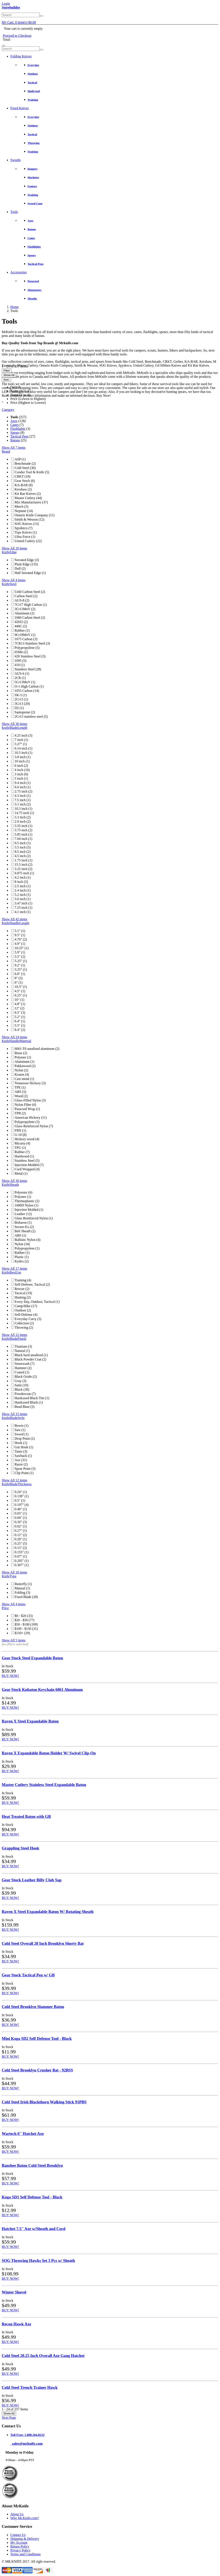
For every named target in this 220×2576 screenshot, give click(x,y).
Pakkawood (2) (25, 1066)
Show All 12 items (14, 1335)
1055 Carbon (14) (27, 691)
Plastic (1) (22, 1257)
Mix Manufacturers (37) (31, 502)
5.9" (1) (20, 952)
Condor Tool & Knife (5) (32, 472)
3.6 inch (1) (23, 899)
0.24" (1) (21, 1492)
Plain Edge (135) (26, 564)
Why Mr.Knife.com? (24, 2518)
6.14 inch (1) (23, 748)
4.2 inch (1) (23, 877)
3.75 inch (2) (23, 830)
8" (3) (19, 978)
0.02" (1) (21, 1526)
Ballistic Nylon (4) (27, 1240)
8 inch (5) (21, 882)
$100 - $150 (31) (26, 1628)
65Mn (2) (21, 652)
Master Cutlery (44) (28, 498)
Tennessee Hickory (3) (30, 1083)
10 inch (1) (22, 761)
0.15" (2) (21, 1548)
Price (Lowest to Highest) (28, 399)
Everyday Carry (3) (28, 1319)
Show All (8, 375)
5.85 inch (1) (23, 834)
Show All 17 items (14, 1268)
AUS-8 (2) (22, 600)
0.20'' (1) (21, 1539)
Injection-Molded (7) (29, 1165)
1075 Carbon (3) (26, 639)
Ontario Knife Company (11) (35, 515)
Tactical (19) (23, 1293)
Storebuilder (11, 7)
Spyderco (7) (23, 528)
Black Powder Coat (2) (30, 1359)
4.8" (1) (20, 1004)
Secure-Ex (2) (24, 1227)
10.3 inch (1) (23, 808)
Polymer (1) (23, 1057)
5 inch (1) (21, 778)
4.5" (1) (20, 991)
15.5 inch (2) (23, 864)
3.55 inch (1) (23, 826)
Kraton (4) (22, 1074)
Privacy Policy (20, 2550)
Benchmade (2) (25, 463)
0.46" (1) (21, 1509)
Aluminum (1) (24, 1061)
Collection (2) (24, 1323)
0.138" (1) (22, 1496)
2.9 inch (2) (23, 821)
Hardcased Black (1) (29, 1402)
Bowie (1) (21, 1425)
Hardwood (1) (24, 1156)
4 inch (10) (22, 770)
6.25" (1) (21, 995)
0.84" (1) (21, 1517)
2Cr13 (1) (21, 699)
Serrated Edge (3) (27, 560)
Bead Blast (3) (24, 1406)
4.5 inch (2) (23, 856)
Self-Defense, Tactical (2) (32, 1284)
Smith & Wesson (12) (29, 519)
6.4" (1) (20, 1021)
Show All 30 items (14, 724)
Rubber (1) (22, 630)
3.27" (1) (21, 744)
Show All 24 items (14, 1037)
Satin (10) (21, 1385)
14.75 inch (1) (24, 813)
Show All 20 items (14, 548)
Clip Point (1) (24, 1473)
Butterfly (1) (23, 1584)
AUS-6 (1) (22, 673)
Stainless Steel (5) (27, 1160)
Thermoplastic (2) (27, 1201)
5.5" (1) (20, 1025)
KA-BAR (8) (24, 485)
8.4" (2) (20, 1030)
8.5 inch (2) (23, 851)
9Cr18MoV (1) (25, 635)
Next (9, 2417)
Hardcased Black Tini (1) (32, 1398)
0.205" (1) (22, 1561)
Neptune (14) (24, 511)
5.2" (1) (20, 1017)
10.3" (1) (21, 987)
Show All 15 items (14, 1414)
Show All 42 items (14, 919)
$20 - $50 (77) (24, 1620)
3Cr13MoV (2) (25, 609)
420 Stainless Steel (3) (30, 656)
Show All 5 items (14, 1640)
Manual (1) (22, 1588)
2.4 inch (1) (23, 890)
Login (6, 3)
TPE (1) (20, 1087)
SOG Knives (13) (27, 524)
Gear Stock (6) (25, 481)
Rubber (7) (22, 1152)
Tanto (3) (21, 1451)
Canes (14, 425)
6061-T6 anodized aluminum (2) (37, 1048)
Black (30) (22, 1389)
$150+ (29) (22, 1633)
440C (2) (21, 626)
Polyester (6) (23, 1192)
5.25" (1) (21, 961)
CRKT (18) (22, 476)
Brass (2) (21, 1053)
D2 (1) (19, 708)
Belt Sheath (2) (25, 1231)
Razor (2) (21, 1464)
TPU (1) (20, 1147)
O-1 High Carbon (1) (29, 686)
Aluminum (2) (24, 613)
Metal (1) (21, 1173)
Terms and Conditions (25, 2554)
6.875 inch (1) (24, 873)
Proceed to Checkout (17, 35)
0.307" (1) (22, 1565)
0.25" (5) (21, 1543)
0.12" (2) (21, 1535)
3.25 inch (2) (23, 869)
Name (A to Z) (20, 391)
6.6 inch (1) (23, 787)
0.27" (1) (21, 1530)
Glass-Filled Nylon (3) (30, 1100)
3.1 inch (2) (23, 804)
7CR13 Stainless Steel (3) (32, 643)
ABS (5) (20, 1092)
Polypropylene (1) (27, 1248)
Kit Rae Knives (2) (28, 493)
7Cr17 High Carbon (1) (31, 604)
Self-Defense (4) (26, 1314)
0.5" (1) (20, 1500)
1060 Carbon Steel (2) (30, 617)
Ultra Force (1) (25, 536)
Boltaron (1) (23, 1222)
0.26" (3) (21, 1522)
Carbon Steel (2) (26, 596)
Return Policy (19, 2546)
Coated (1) (22, 1372)
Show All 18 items (14, 1572)
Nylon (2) (21, 1070)
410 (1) (20, 665)
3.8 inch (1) (23, 757)
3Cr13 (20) (22, 703)
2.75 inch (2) (23, 791)
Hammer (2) (23, 1368)
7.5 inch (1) (23, 800)
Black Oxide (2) (26, 1376)
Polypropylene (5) (27, 647)
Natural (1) (22, 1351)
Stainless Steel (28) (28, 669)
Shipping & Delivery (24, 2539)
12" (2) (19, 1008)
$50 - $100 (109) (26, 1624)
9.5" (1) (20, 935)
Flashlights (17, 428)
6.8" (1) (20, 974)
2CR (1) (20, 678)
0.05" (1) (21, 1513)
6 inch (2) (21, 765)
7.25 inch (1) (23, 907)
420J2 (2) (21, 622)
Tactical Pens (19, 436)
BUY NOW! (10, 1676)
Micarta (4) (22, 1143)
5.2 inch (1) (23, 894)
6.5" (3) (20, 1012)
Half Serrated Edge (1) (30, 573)
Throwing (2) (24, 1327)
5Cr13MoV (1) (25, 682)
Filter (6, 370)
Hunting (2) (23, 1297)
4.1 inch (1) (23, 912)
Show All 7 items (14, 447)
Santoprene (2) (25, 712)
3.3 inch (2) (23, 817)
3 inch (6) (21, 774)
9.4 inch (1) (23, 783)
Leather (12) (23, 1214)
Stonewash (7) (24, 1363)
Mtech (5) (21, 506)
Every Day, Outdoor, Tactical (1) (37, 1301)
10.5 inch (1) (23, 752)
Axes (13, 421)
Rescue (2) (22, 1289)
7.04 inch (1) (23, 839)
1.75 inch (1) (23, 860)
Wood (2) (21, 1096)
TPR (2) (20, 1113)
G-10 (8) (21, 1135)
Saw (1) (20, 1430)
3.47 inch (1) (23, 903)
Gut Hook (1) (24, 1447)
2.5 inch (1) (23, 886)
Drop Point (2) (25, 1438)
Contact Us (18, 2535)
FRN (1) (20, 1130)
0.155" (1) (22, 1552)
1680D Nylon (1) (26, 1205)
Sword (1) (21, 1434)
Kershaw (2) (23, 489)
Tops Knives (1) (26, 532)
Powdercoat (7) (25, 1394)
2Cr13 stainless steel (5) (31, 716)
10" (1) (19, 999)
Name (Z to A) (20, 395)
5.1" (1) (20, 931)
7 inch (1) (21, 740)
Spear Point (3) (25, 1468)
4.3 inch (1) (23, 795)
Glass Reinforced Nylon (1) (34, 1218)
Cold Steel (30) (25, 468)
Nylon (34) (22, 1244)
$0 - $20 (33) (24, 1616)
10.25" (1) (22, 948)
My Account (19, 2542)
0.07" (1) (21, 1556)
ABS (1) (20, 1235)
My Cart (19, 22)
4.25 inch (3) (23, 735)
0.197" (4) (22, 1505)
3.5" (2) (20, 956)
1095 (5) (20, 660)
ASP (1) (20, 459)
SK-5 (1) (21, 695)
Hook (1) (21, 1443)
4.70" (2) (21, 939)
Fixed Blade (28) (26, 1597)
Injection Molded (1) (29, 1209)
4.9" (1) (20, 944)
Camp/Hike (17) (26, 1306)
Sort (6, 379)
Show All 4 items (14, 580)
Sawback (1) (23, 1456)
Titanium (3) (23, 1346)
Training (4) (23, 1280)
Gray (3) (20, 1381)
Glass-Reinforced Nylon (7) (34, 1126)
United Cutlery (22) (28, 541)
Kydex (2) (22, 1261)
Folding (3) (22, 1592)
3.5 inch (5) (23, 847)
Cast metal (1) (24, 1079)
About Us (17, 2514)
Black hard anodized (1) (31, 1355)
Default (15, 387)
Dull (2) (20, 568)
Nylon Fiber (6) (25, 1104)
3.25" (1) (21, 969)
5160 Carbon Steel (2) (30, 592)
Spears (15, 432)
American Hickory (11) (31, 1117)
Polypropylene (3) (27, 1122)
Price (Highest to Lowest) (28, 402)
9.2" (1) (20, 965)
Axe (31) (21, 1460)
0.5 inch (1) (23, 843)
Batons (15, 440)
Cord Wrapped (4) (27, 1169)
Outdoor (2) (23, 1310)
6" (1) (19, 982)
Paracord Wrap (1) (27, 1109)
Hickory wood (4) (27, 1139)
